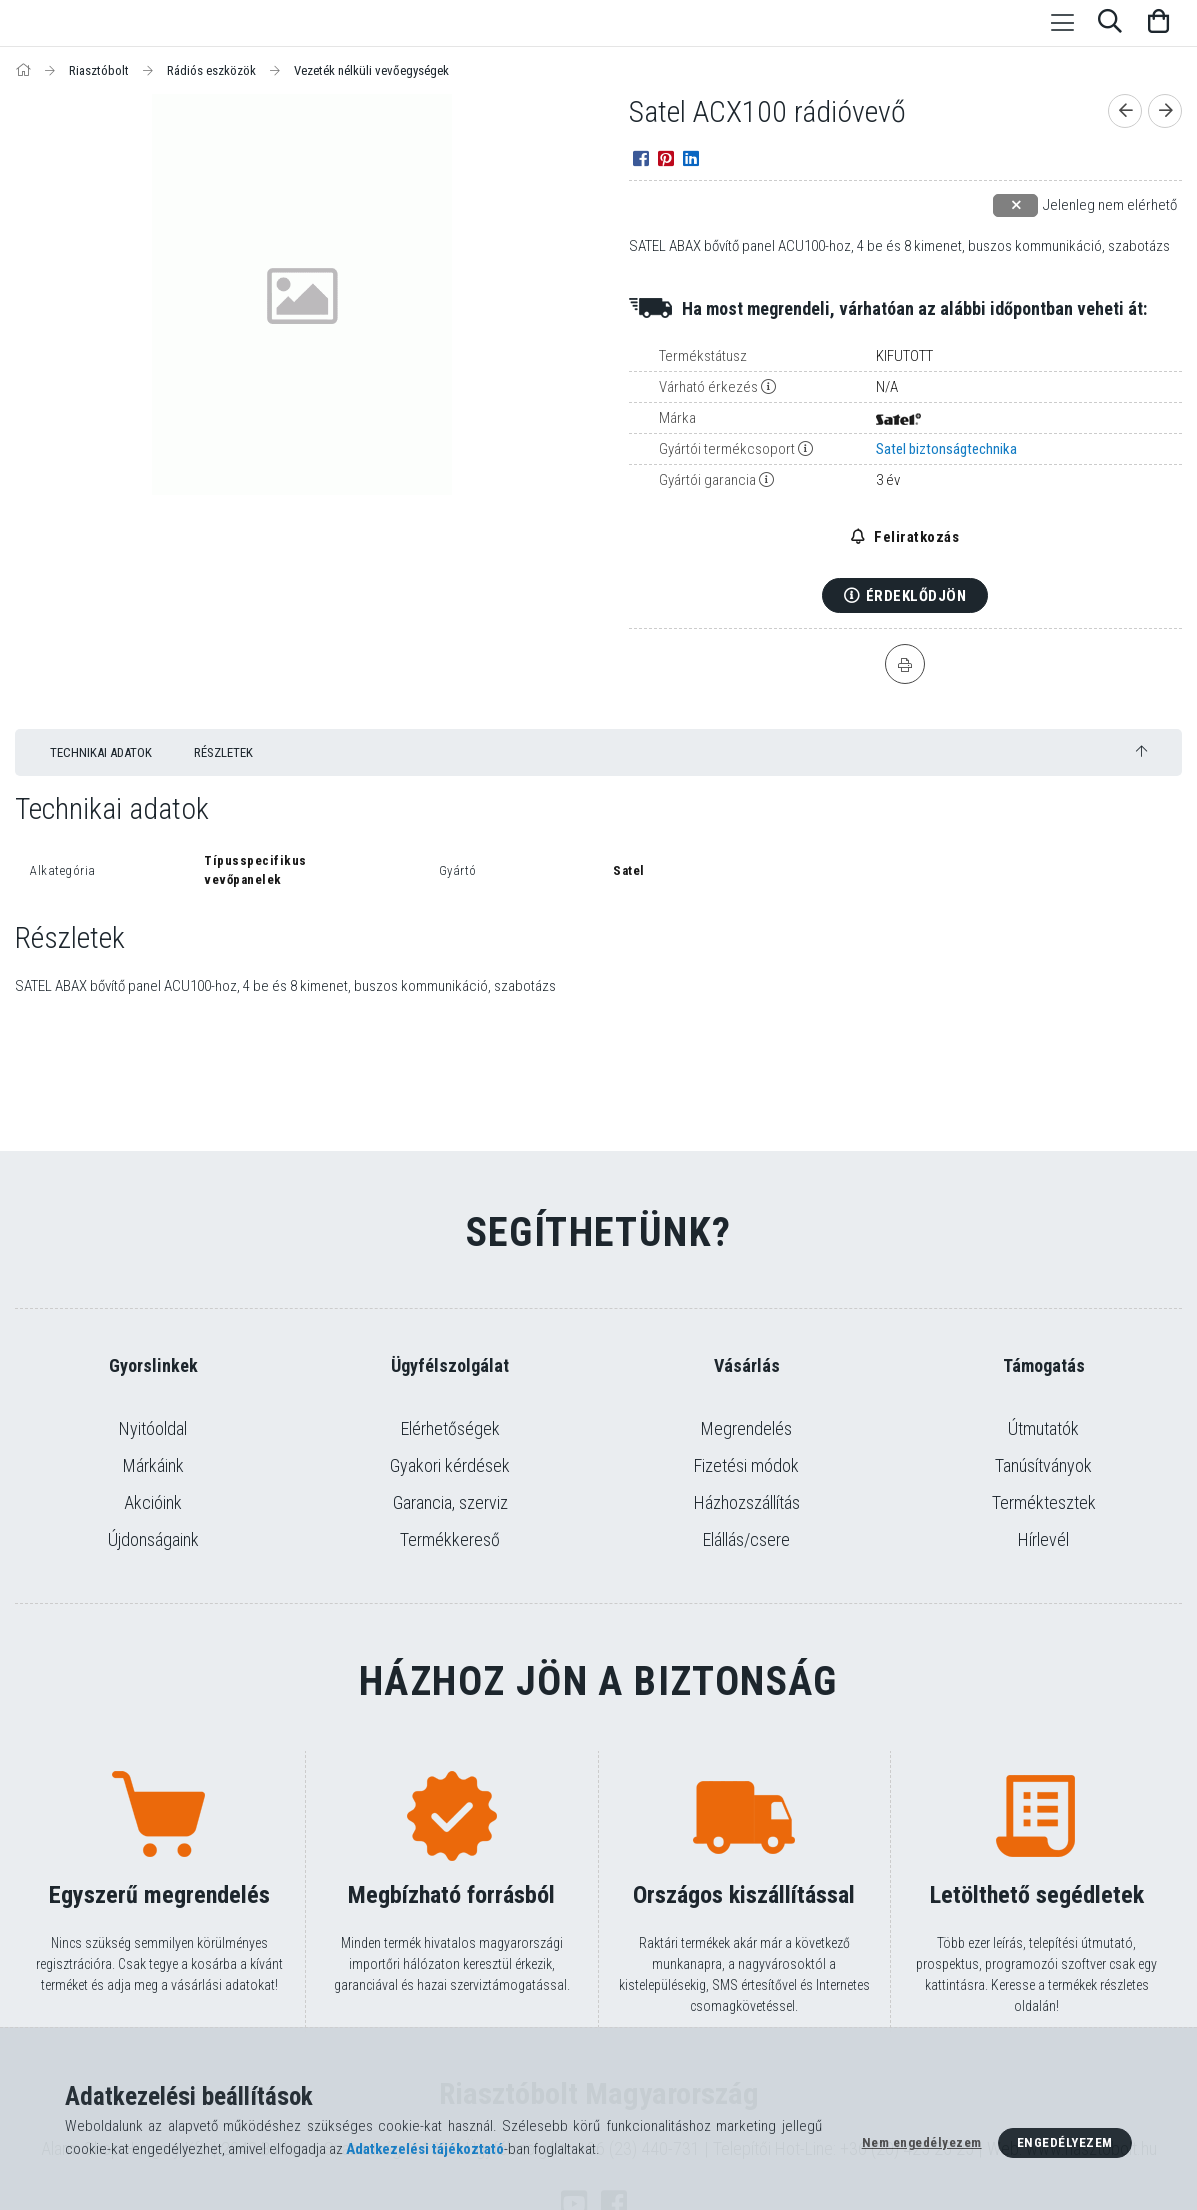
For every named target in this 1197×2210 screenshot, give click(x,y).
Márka (677, 418)
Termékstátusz (703, 356)
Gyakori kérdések (450, 1465)
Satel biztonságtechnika (946, 449)
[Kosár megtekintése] (1158, 23)
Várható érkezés (708, 387)
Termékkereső (450, 1539)
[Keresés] (1110, 23)
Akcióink (153, 1502)
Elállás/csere (746, 1539)
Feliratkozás (915, 537)
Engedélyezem (1065, 2142)
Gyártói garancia (707, 480)
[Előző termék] (1125, 111)
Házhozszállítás (747, 1502)
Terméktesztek (1044, 1502)
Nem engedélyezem (922, 2142)
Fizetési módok (746, 1465)
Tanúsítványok (1043, 1465)
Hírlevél (1043, 1539)
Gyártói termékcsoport (727, 449)
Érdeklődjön (916, 596)
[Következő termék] (1165, 111)
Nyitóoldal (153, 1428)
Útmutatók (1043, 1428)
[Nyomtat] (905, 664)
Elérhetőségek (450, 1428)
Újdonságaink (153, 1539)
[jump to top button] (1141, 751)
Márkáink (153, 1465)
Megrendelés (746, 1428)
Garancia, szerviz (450, 1502)
